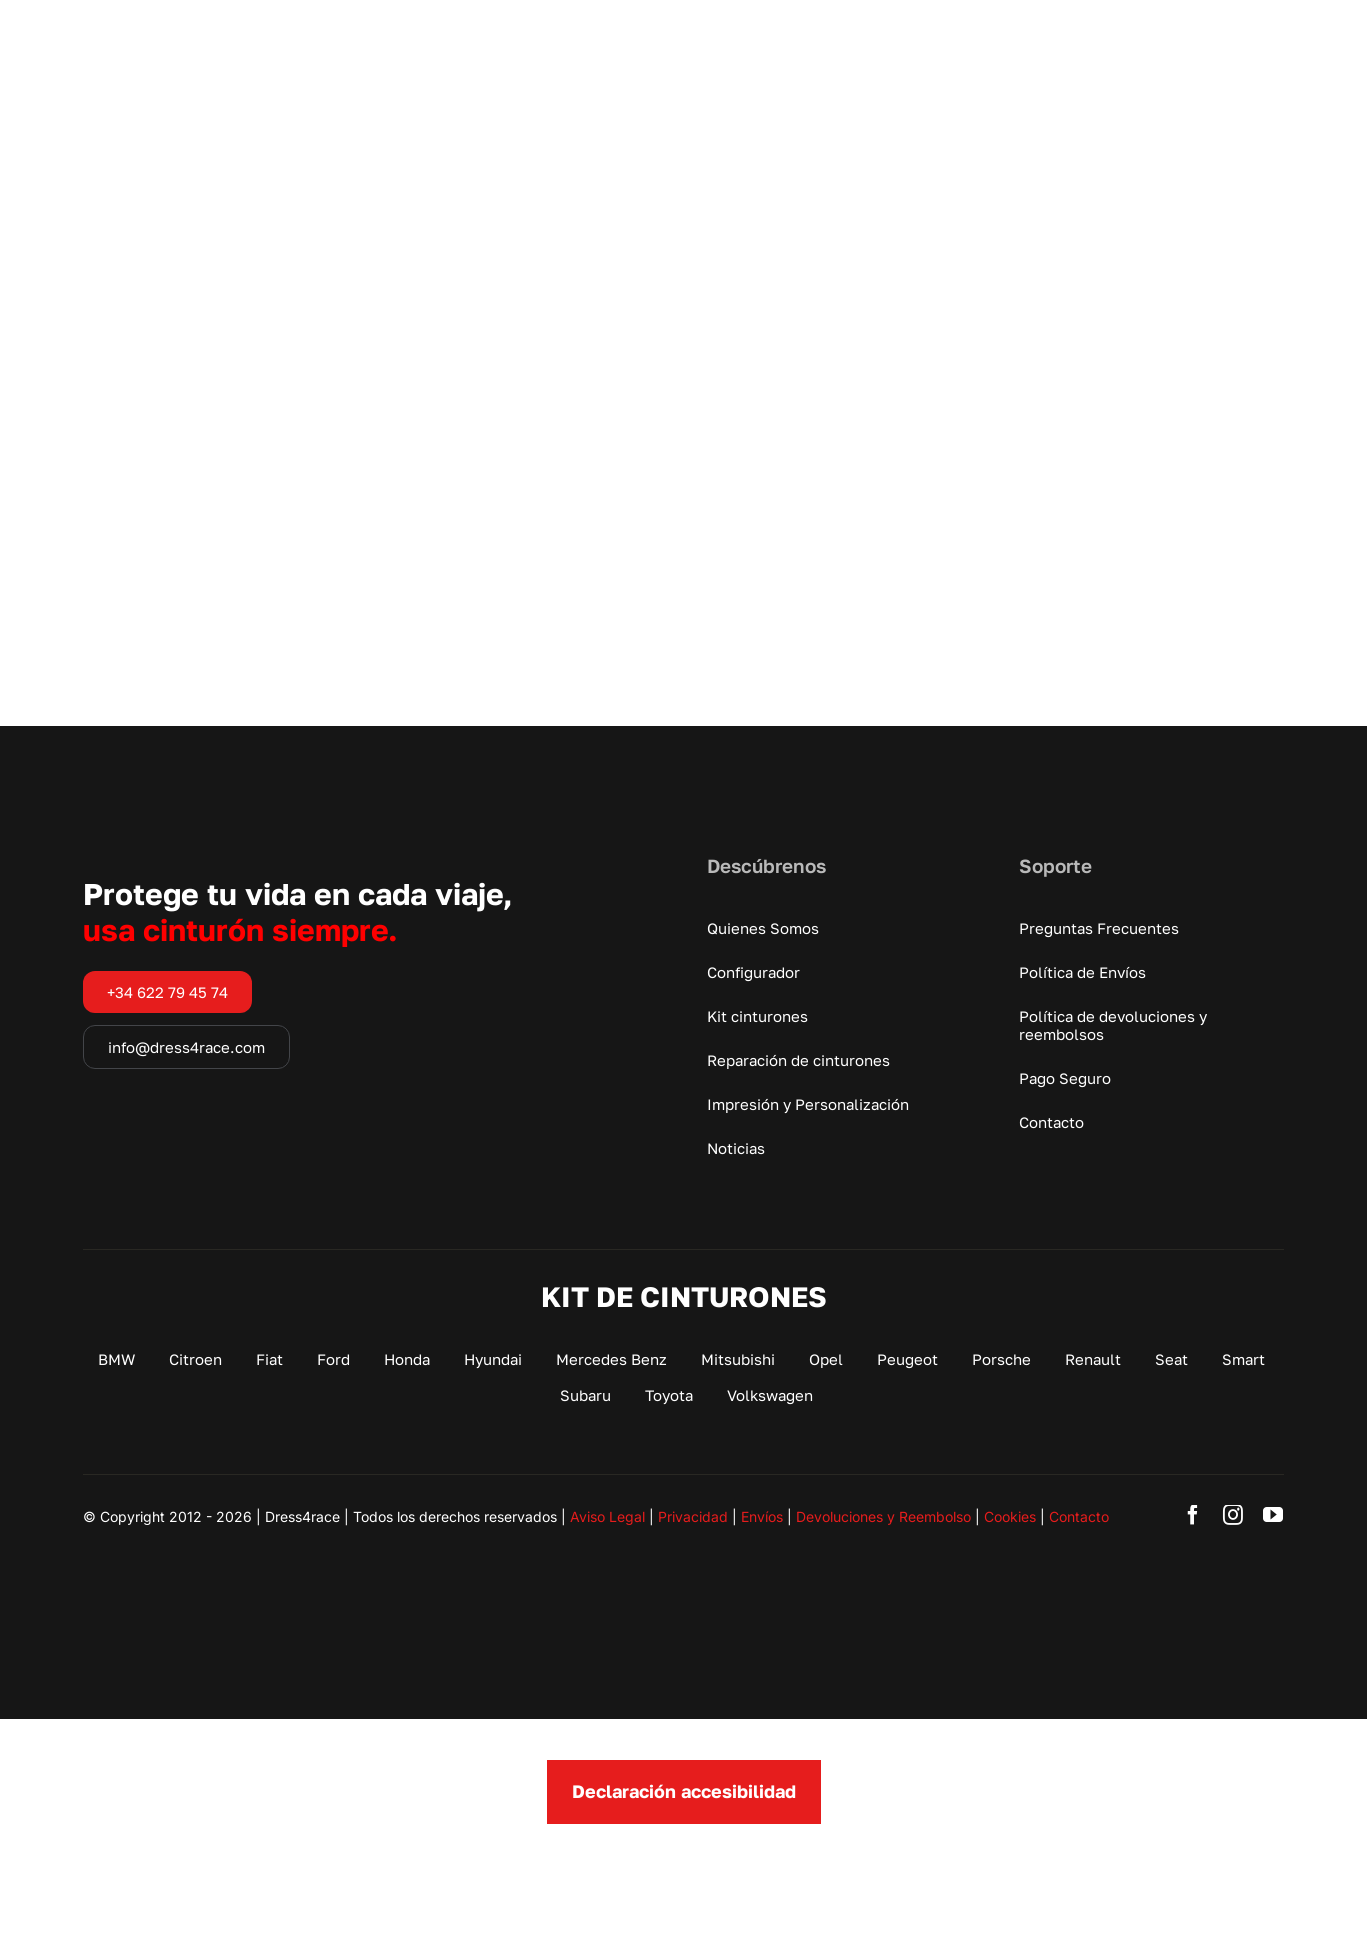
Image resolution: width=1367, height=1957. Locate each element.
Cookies (1010, 1516)
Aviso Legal (607, 1516)
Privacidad (693, 1516)
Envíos (762, 1516)
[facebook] (1193, 1515)
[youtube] (1273, 1515)
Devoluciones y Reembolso (883, 1516)
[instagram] (1233, 1515)
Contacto (1079, 1516)
